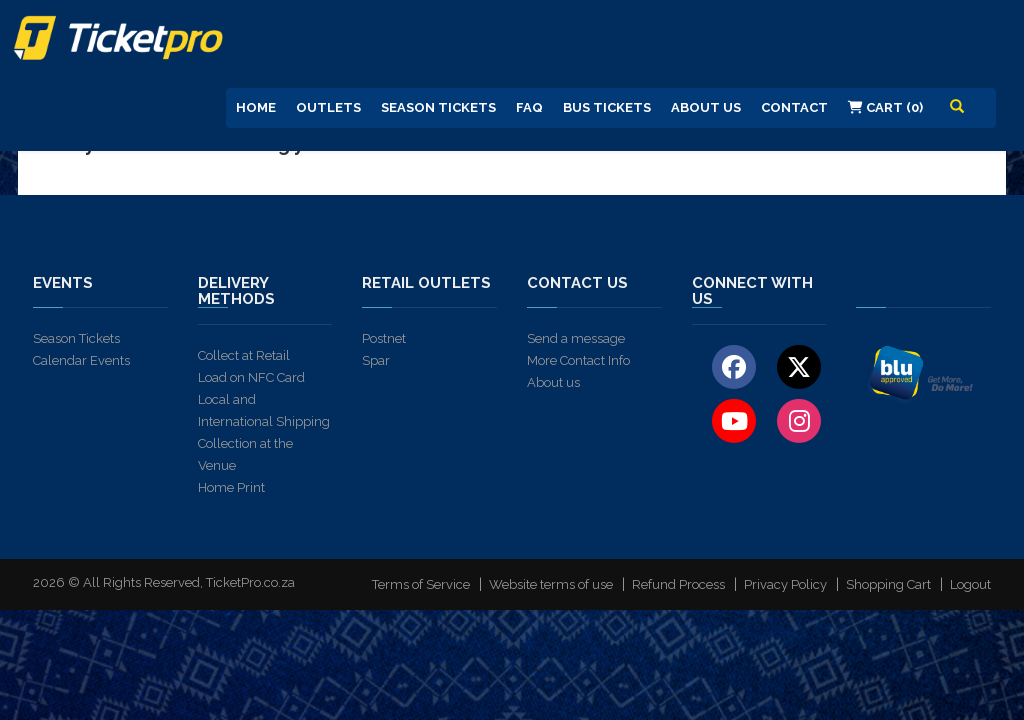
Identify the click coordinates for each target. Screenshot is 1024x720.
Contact (794, 107)
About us (553, 382)
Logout (970, 584)
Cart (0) (885, 107)
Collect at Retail (244, 355)
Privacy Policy (785, 584)
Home (256, 107)
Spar (376, 360)
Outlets (328, 107)
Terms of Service (421, 584)
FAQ (529, 107)
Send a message (576, 338)
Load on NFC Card (251, 377)
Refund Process (678, 584)
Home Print (231, 487)
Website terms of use (551, 584)
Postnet (384, 338)
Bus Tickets (607, 107)
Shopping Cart (888, 584)
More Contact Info (578, 360)
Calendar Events (81, 360)
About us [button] (706, 107)
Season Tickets (438, 107)
